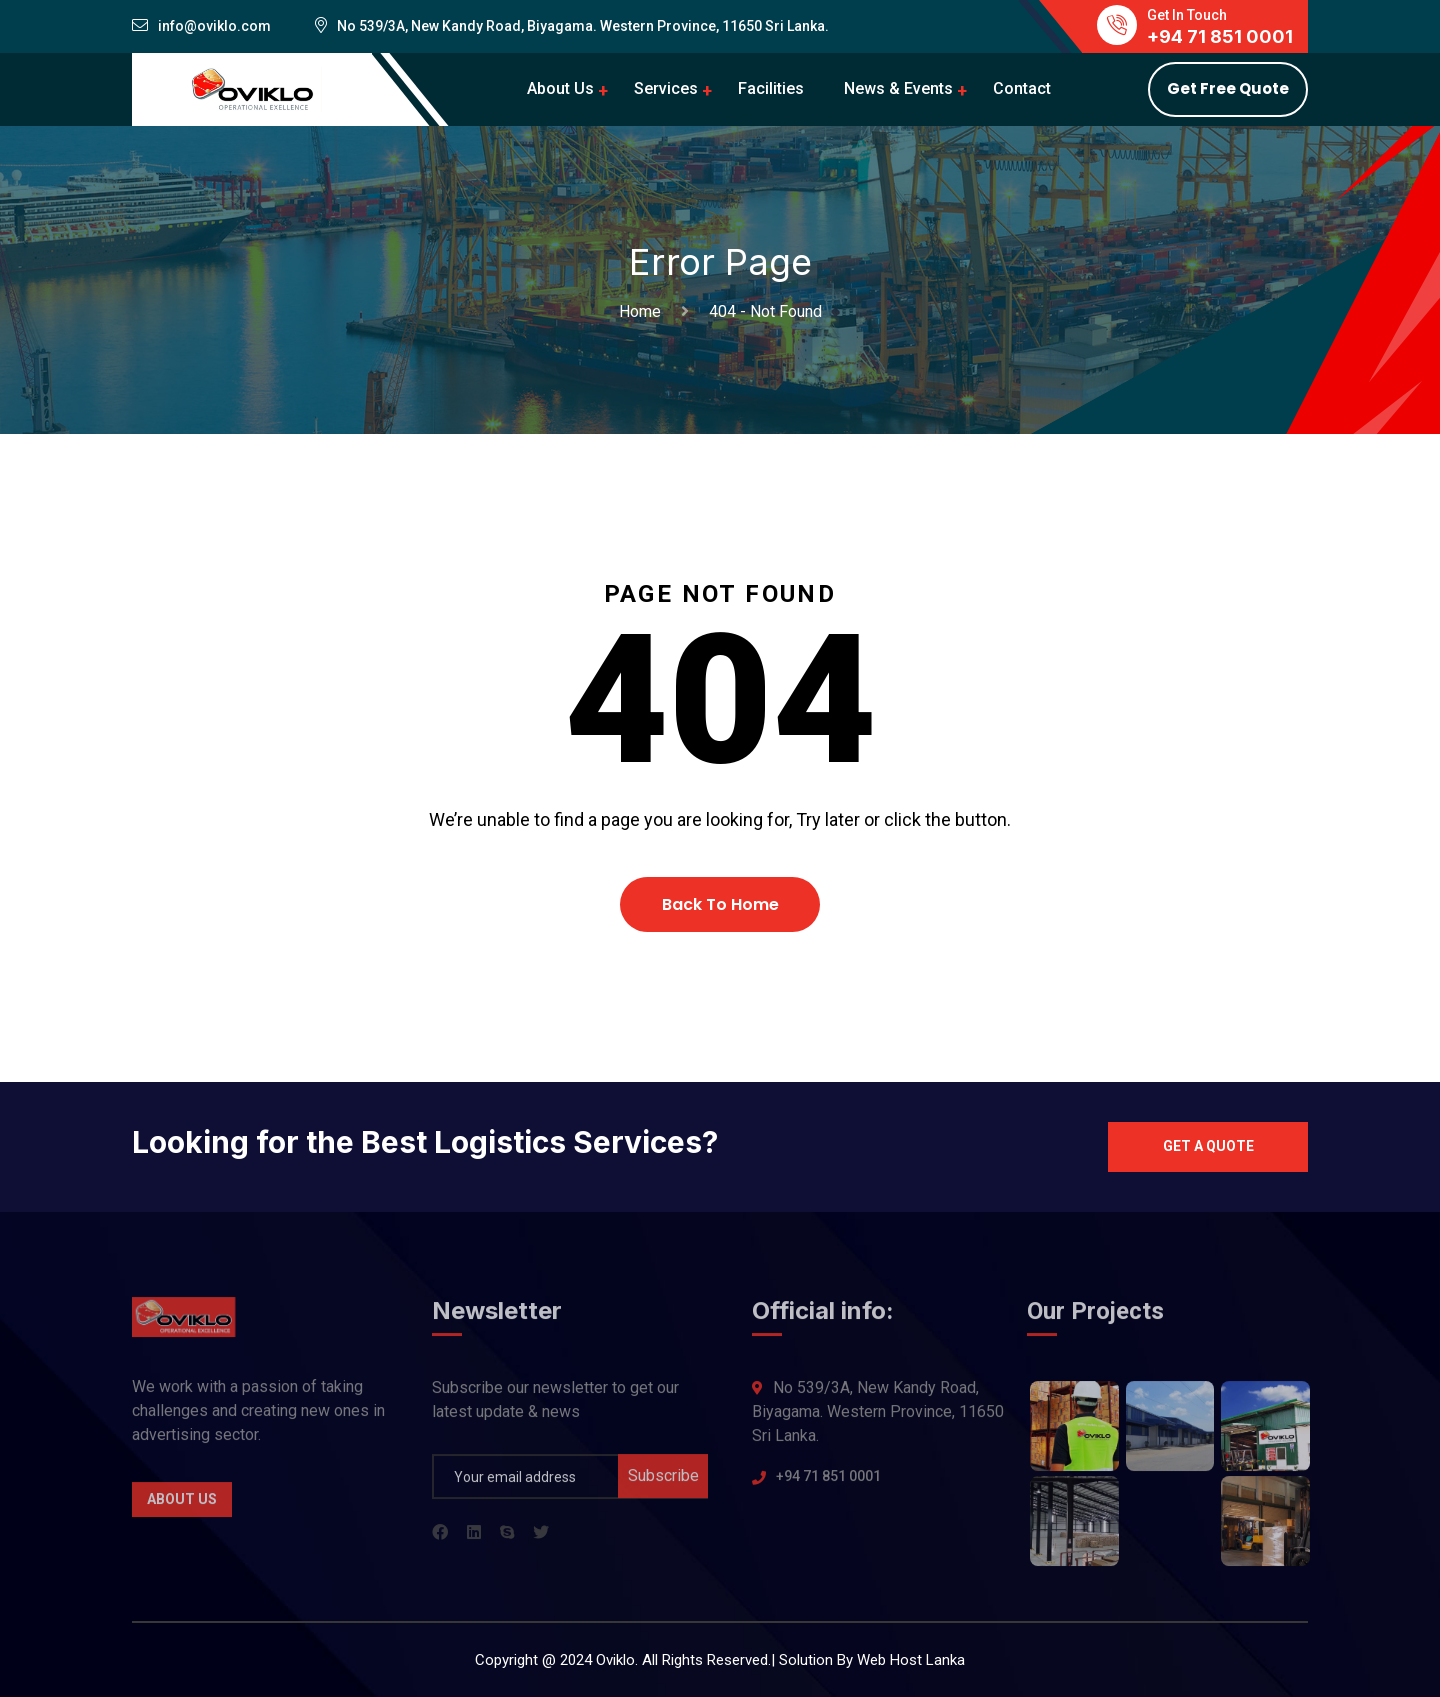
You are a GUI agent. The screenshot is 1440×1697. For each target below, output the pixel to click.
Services (666, 88)
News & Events (898, 88)
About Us (560, 88)
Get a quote (1208, 1146)
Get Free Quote (1228, 88)
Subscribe (663, 1482)
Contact (1022, 88)
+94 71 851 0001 (828, 1483)
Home (644, 311)
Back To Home (720, 904)
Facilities (771, 88)
